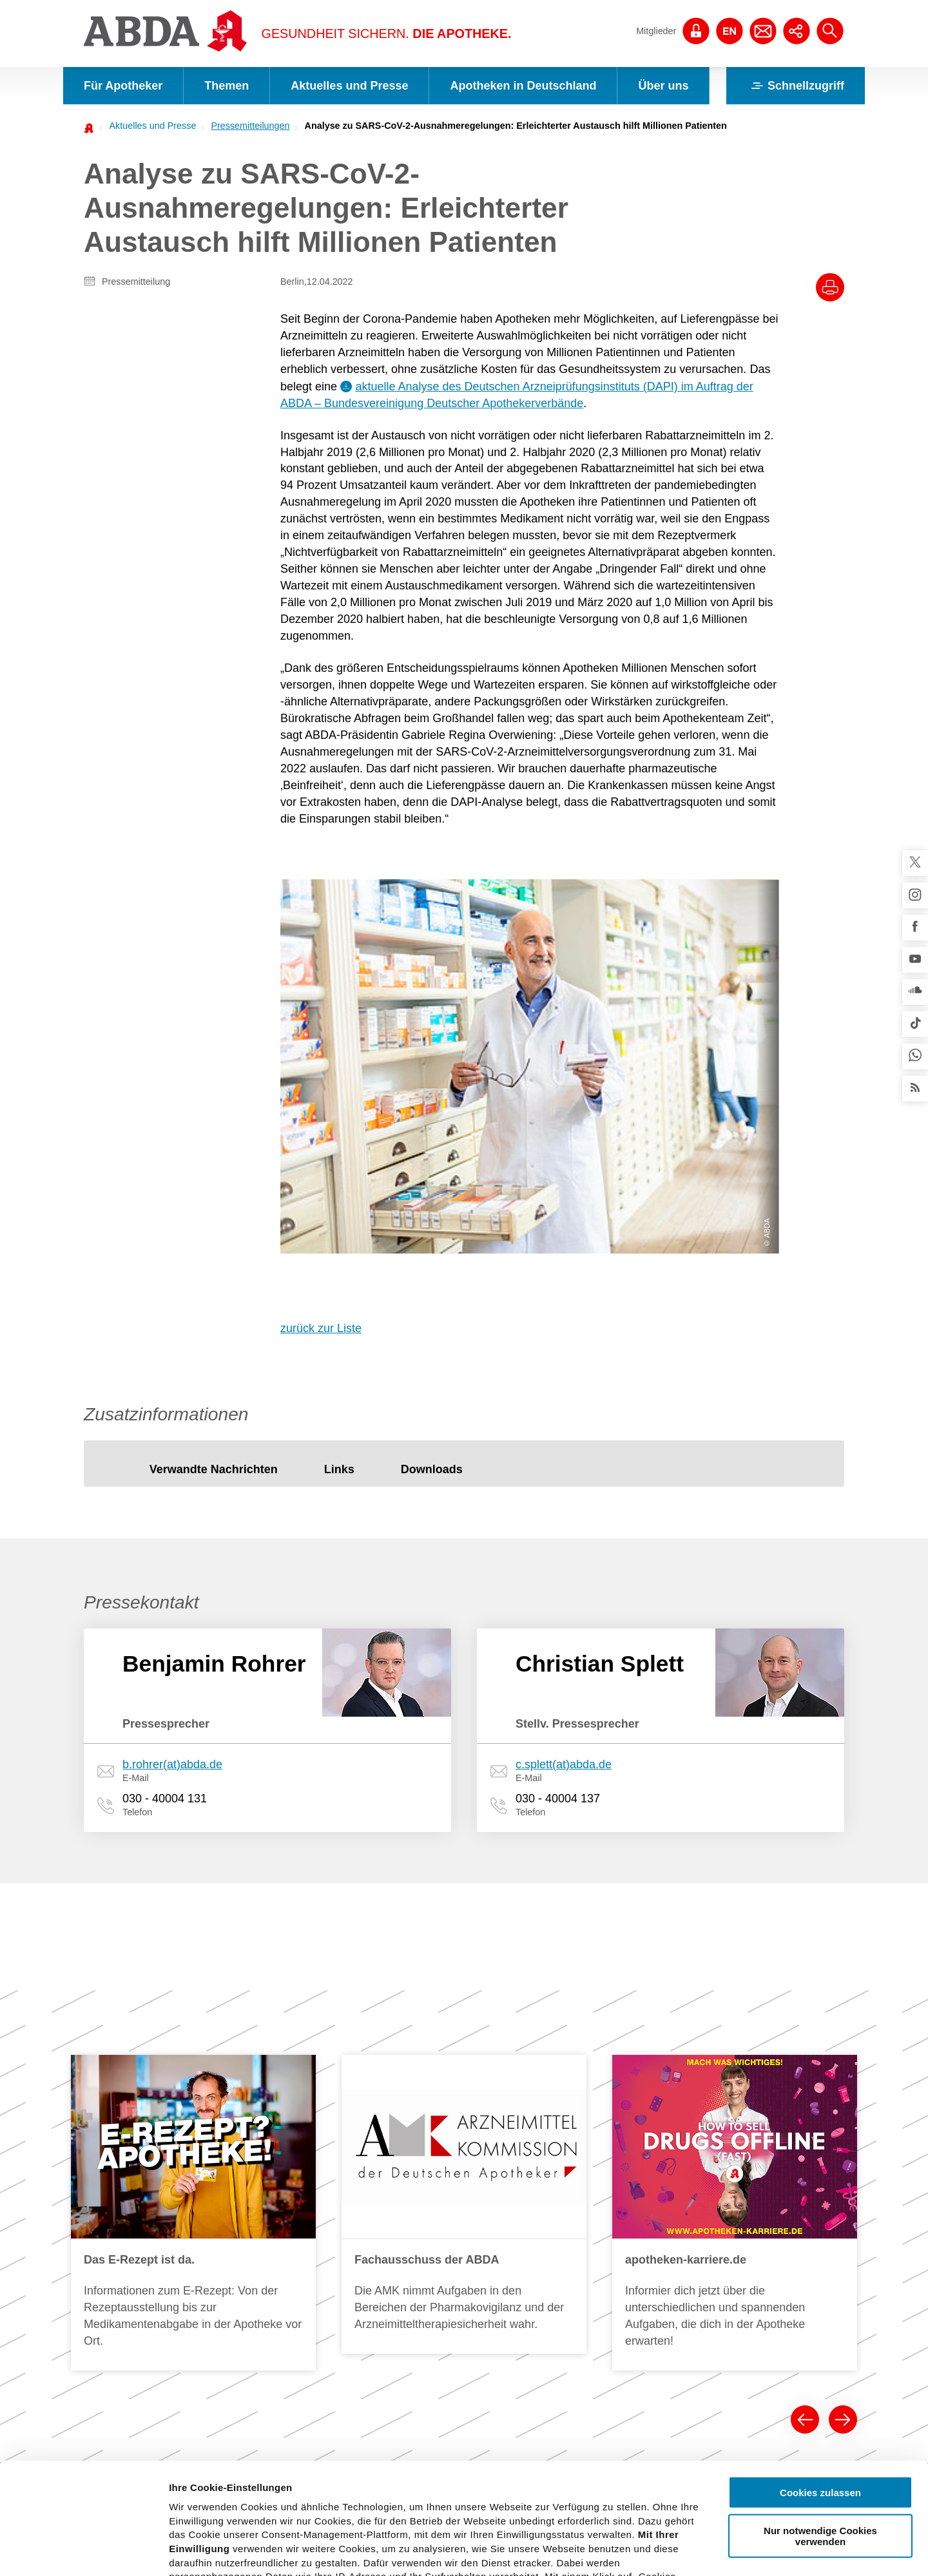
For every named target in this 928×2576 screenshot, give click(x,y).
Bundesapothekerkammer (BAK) (750, 2186)
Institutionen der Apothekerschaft (751, 2298)
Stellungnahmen (327, 2242)
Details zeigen (685, 2550)
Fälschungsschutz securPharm (160, 2298)
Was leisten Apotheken (596, 2184)
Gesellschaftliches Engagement (748, 2336)
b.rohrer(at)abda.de (172, 1389)
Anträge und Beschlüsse (734, 2317)
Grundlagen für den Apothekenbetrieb (589, 2229)
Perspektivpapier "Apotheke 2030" (471, 2290)
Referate (114, 2336)
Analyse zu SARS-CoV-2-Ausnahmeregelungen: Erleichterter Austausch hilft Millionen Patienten (516, 125)
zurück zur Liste (321, 953)
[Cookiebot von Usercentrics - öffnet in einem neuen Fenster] (83, 2551)
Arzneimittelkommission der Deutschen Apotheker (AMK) (176, 2173)
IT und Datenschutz (137, 2238)
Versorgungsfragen (453, 2245)
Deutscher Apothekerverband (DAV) (757, 2206)
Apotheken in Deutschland (523, 85)
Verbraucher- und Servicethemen (329, 2307)
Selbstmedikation (449, 2265)
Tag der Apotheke (450, 2186)
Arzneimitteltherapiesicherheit (475, 2225)
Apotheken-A (576, 2275)
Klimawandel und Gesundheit (157, 2258)
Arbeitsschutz (124, 2219)
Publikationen (321, 2334)
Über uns (663, 85)
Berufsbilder (574, 2203)
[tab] (213, 1095)
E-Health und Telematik (462, 2206)
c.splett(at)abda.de (564, 1389)
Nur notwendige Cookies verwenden (820, 2420)
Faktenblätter (321, 2281)
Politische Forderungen (462, 2167)
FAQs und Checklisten (142, 2317)
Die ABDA (704, 2167)
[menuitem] (149, 125)
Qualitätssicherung (135, 2200)
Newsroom (316, 2184)
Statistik (310, 2261)
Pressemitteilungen (250, 125)
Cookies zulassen (820, 2377)
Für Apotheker (123, 85)
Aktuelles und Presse (349, 85)
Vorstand (702, 2225)
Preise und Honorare (592, 2255)
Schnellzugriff (795, 85)
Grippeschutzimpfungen (463, 2317)
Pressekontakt (323, 2223)
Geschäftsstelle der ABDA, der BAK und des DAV (757, 2251)
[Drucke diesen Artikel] (830, 287)
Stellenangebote (717, 2278)
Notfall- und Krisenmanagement (162, 2278)
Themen (226, 85)
